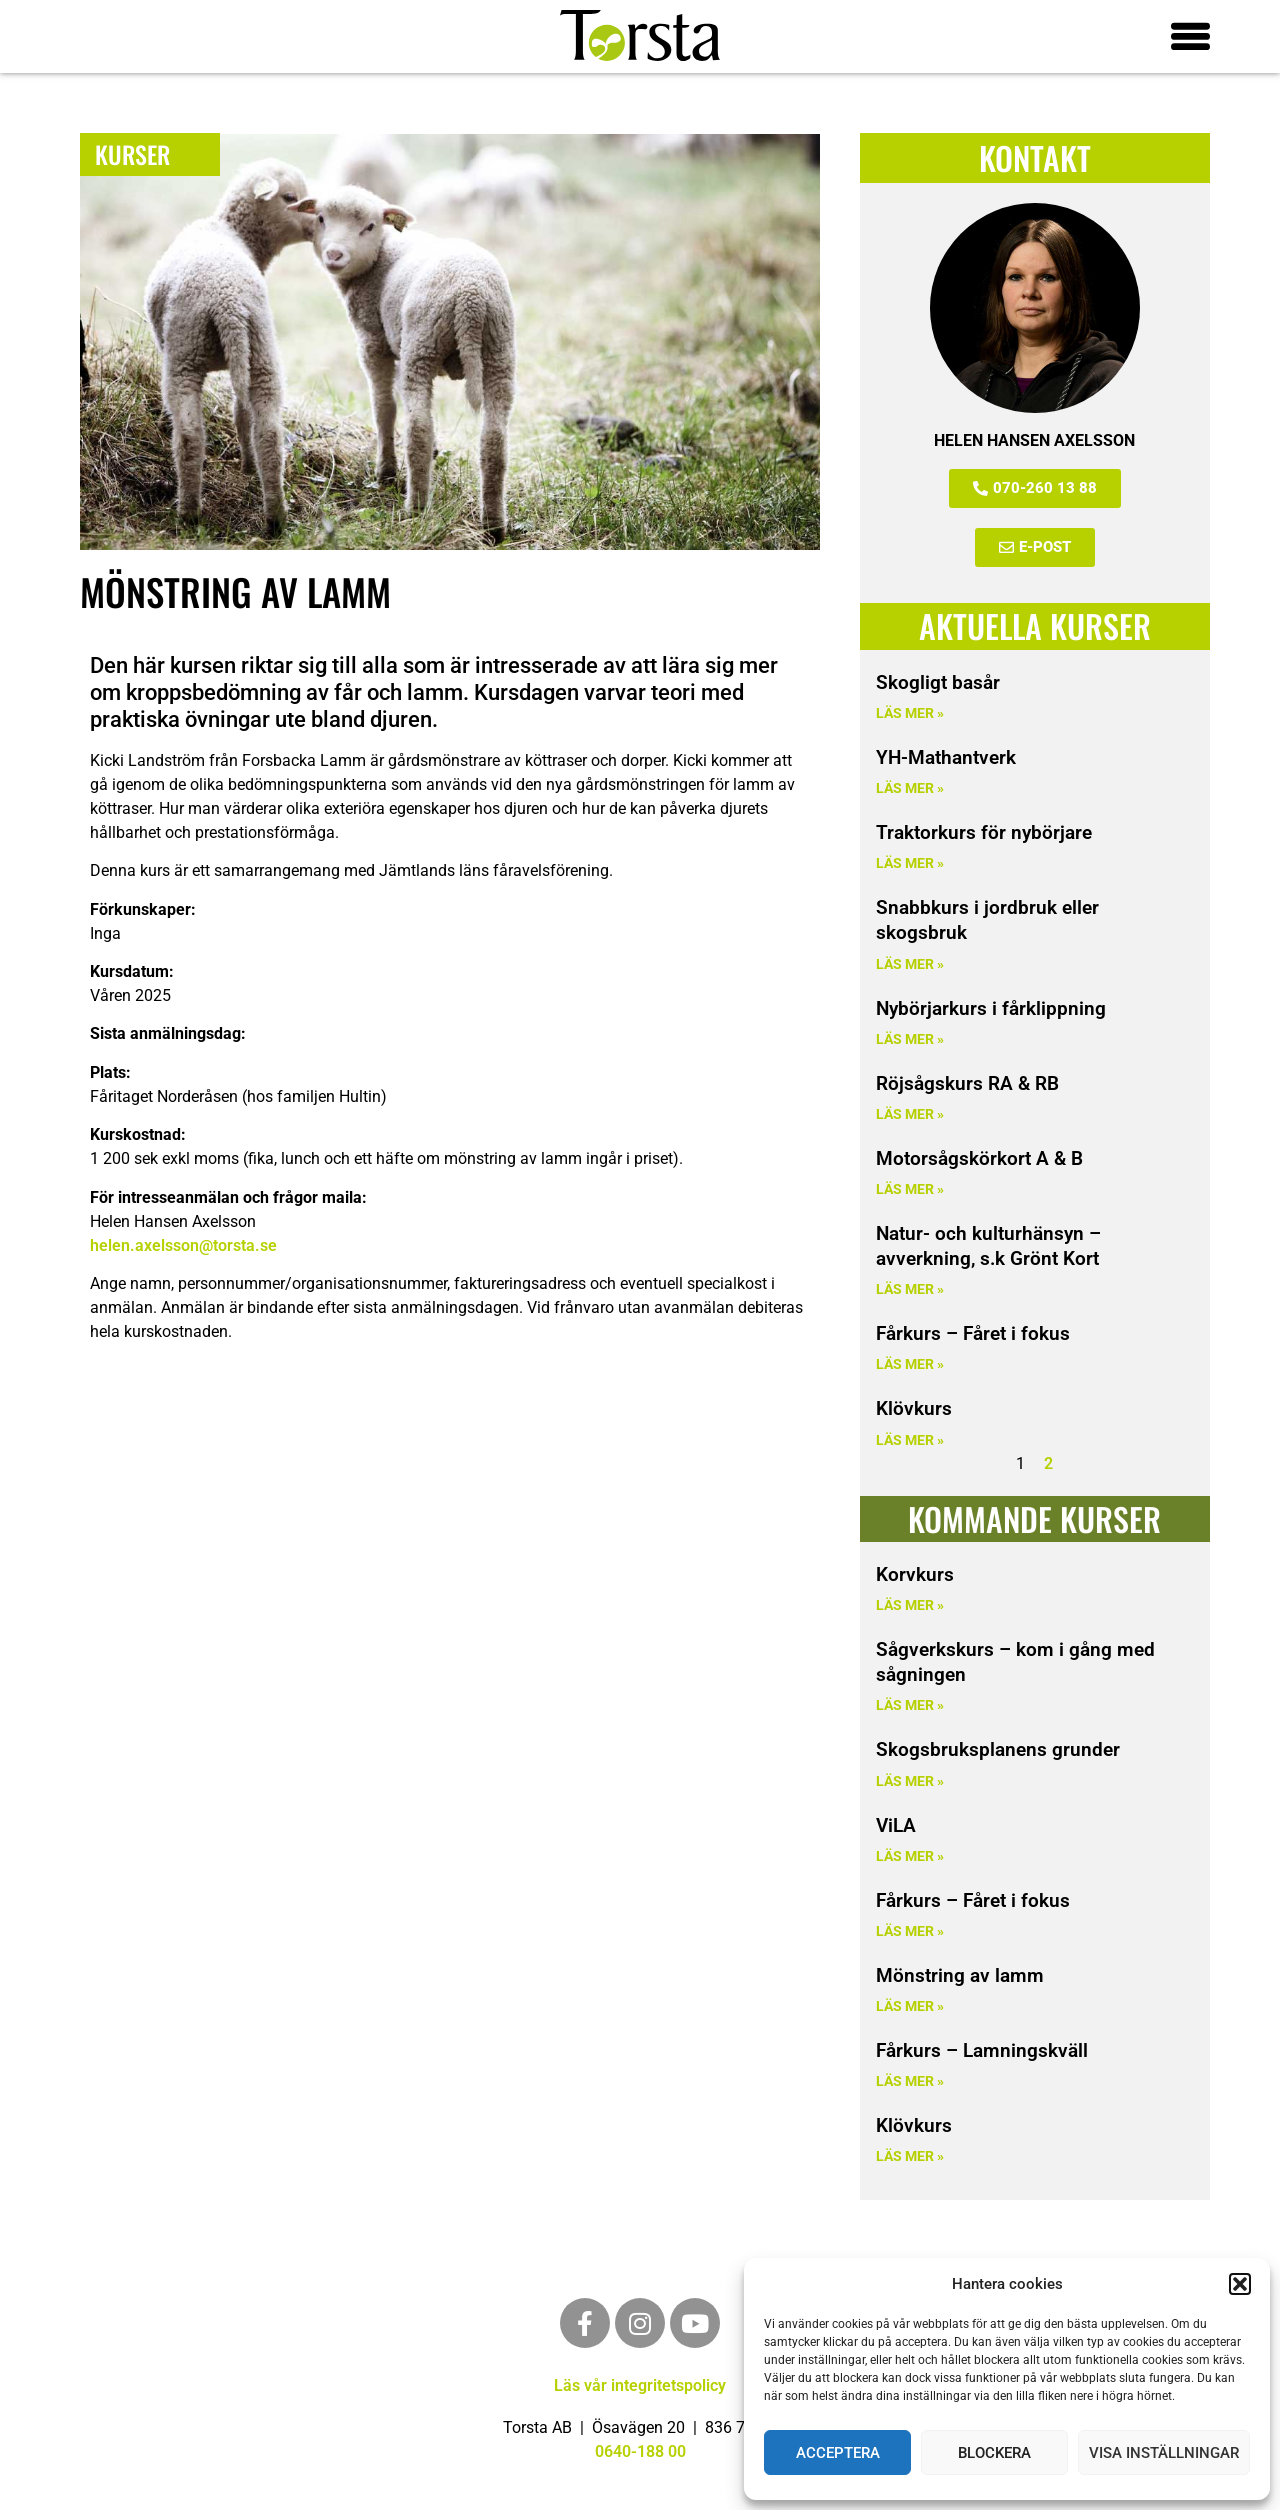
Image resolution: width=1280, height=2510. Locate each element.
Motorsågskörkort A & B (979, 1158)
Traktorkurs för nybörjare (984, 832)
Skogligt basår (938, 682)
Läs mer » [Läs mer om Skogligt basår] (910, 713)
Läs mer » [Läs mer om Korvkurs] (910, 1605)
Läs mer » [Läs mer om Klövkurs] (910, 1440)
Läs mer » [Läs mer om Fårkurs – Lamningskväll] (910, 2081)
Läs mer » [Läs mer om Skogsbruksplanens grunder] (910, 1781)
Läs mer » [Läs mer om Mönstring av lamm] (910, 2006)
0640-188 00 (640, 2451)
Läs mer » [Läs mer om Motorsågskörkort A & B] (910, 1189)
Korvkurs (915, 1574)
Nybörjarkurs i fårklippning (991, 1007)
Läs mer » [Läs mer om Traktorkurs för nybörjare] (910, 863)
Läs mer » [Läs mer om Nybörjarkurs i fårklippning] (910, 1039)
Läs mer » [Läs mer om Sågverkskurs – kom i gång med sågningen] (910, 1705)
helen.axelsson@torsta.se (183, 1244)
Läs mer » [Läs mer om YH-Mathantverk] (910, 788)
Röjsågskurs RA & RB (967, 1083)
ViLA (896, 1825)
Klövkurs (914, 1408)
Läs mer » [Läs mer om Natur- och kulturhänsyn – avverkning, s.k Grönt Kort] (910, 1289)
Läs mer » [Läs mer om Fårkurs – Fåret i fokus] (910, 1364)
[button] (1240, 2284)
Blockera (994, 2453)
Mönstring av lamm (960, 1975)
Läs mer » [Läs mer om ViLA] (910, 1856)
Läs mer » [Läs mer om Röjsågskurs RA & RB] (910, 1114)
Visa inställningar (1164, 2453)
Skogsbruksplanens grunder (998, 1749)
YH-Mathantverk (946, 757)
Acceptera (838, 2453)
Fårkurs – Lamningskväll (982, 2050)
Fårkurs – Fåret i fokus (973, 1333)
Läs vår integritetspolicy (640, 2385)
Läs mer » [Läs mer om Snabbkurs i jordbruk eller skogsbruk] (910, 963)
